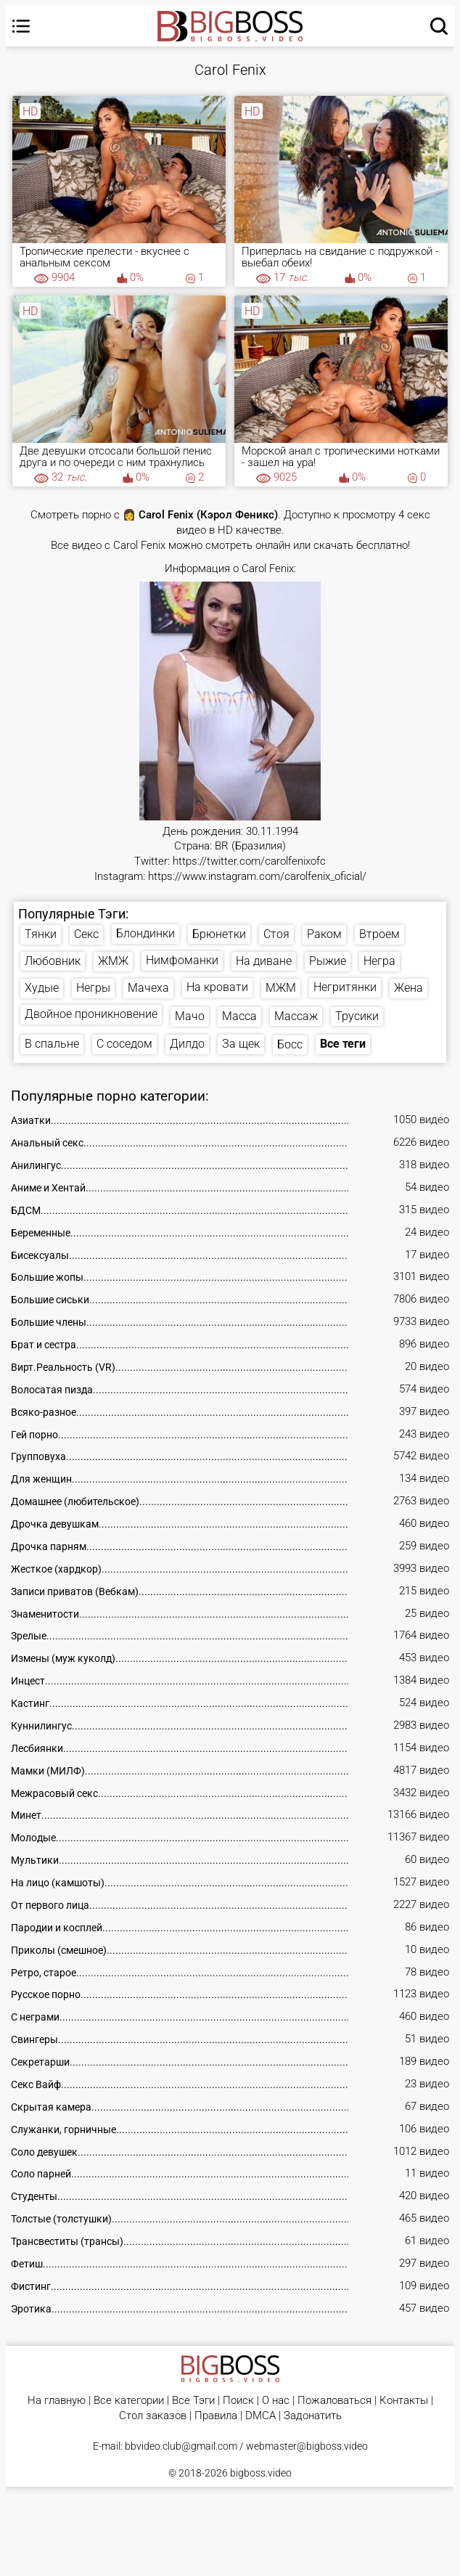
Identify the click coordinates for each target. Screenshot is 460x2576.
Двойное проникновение (91, 1014)
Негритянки (345, 987)
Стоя (276, 934)
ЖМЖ (113, 961)
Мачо (190, 1016)
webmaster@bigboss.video (307, 2446)
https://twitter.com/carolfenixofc (249, 861)
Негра (379, 961)
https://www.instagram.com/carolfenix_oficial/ (257, 877)
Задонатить (313, 2416)
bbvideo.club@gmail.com (181, 2446)
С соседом (124, 1044)
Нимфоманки (182, 960)
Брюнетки (219, 934)
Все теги (343, 1044)
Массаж (296, 1016)
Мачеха (148, 988)
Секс (86, 934)
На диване (264, 961)
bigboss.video (261, 2473)
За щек (241, 1044)
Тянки (41, 934)
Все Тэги (193, 2400)
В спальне (52, 1044)
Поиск (238, 2400)
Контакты (403, 2400)
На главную (57, 2400)
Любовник (53, 961)
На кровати (217, 987)
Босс (290, 1044)
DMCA (260, 2416)
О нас (275, 2400)
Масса (239, 1016)
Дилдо (187, 1044)
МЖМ (281, 988)
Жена (408, 988)
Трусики (357, 1016)
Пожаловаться (334, 2400)
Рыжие (327, 961)
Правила (215, 2416)
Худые (42, 988)
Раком (324, 934)
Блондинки (145, 933)
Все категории (129, 2400)
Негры (93, 988)
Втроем (379, 934)
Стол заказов (152, 2416)
